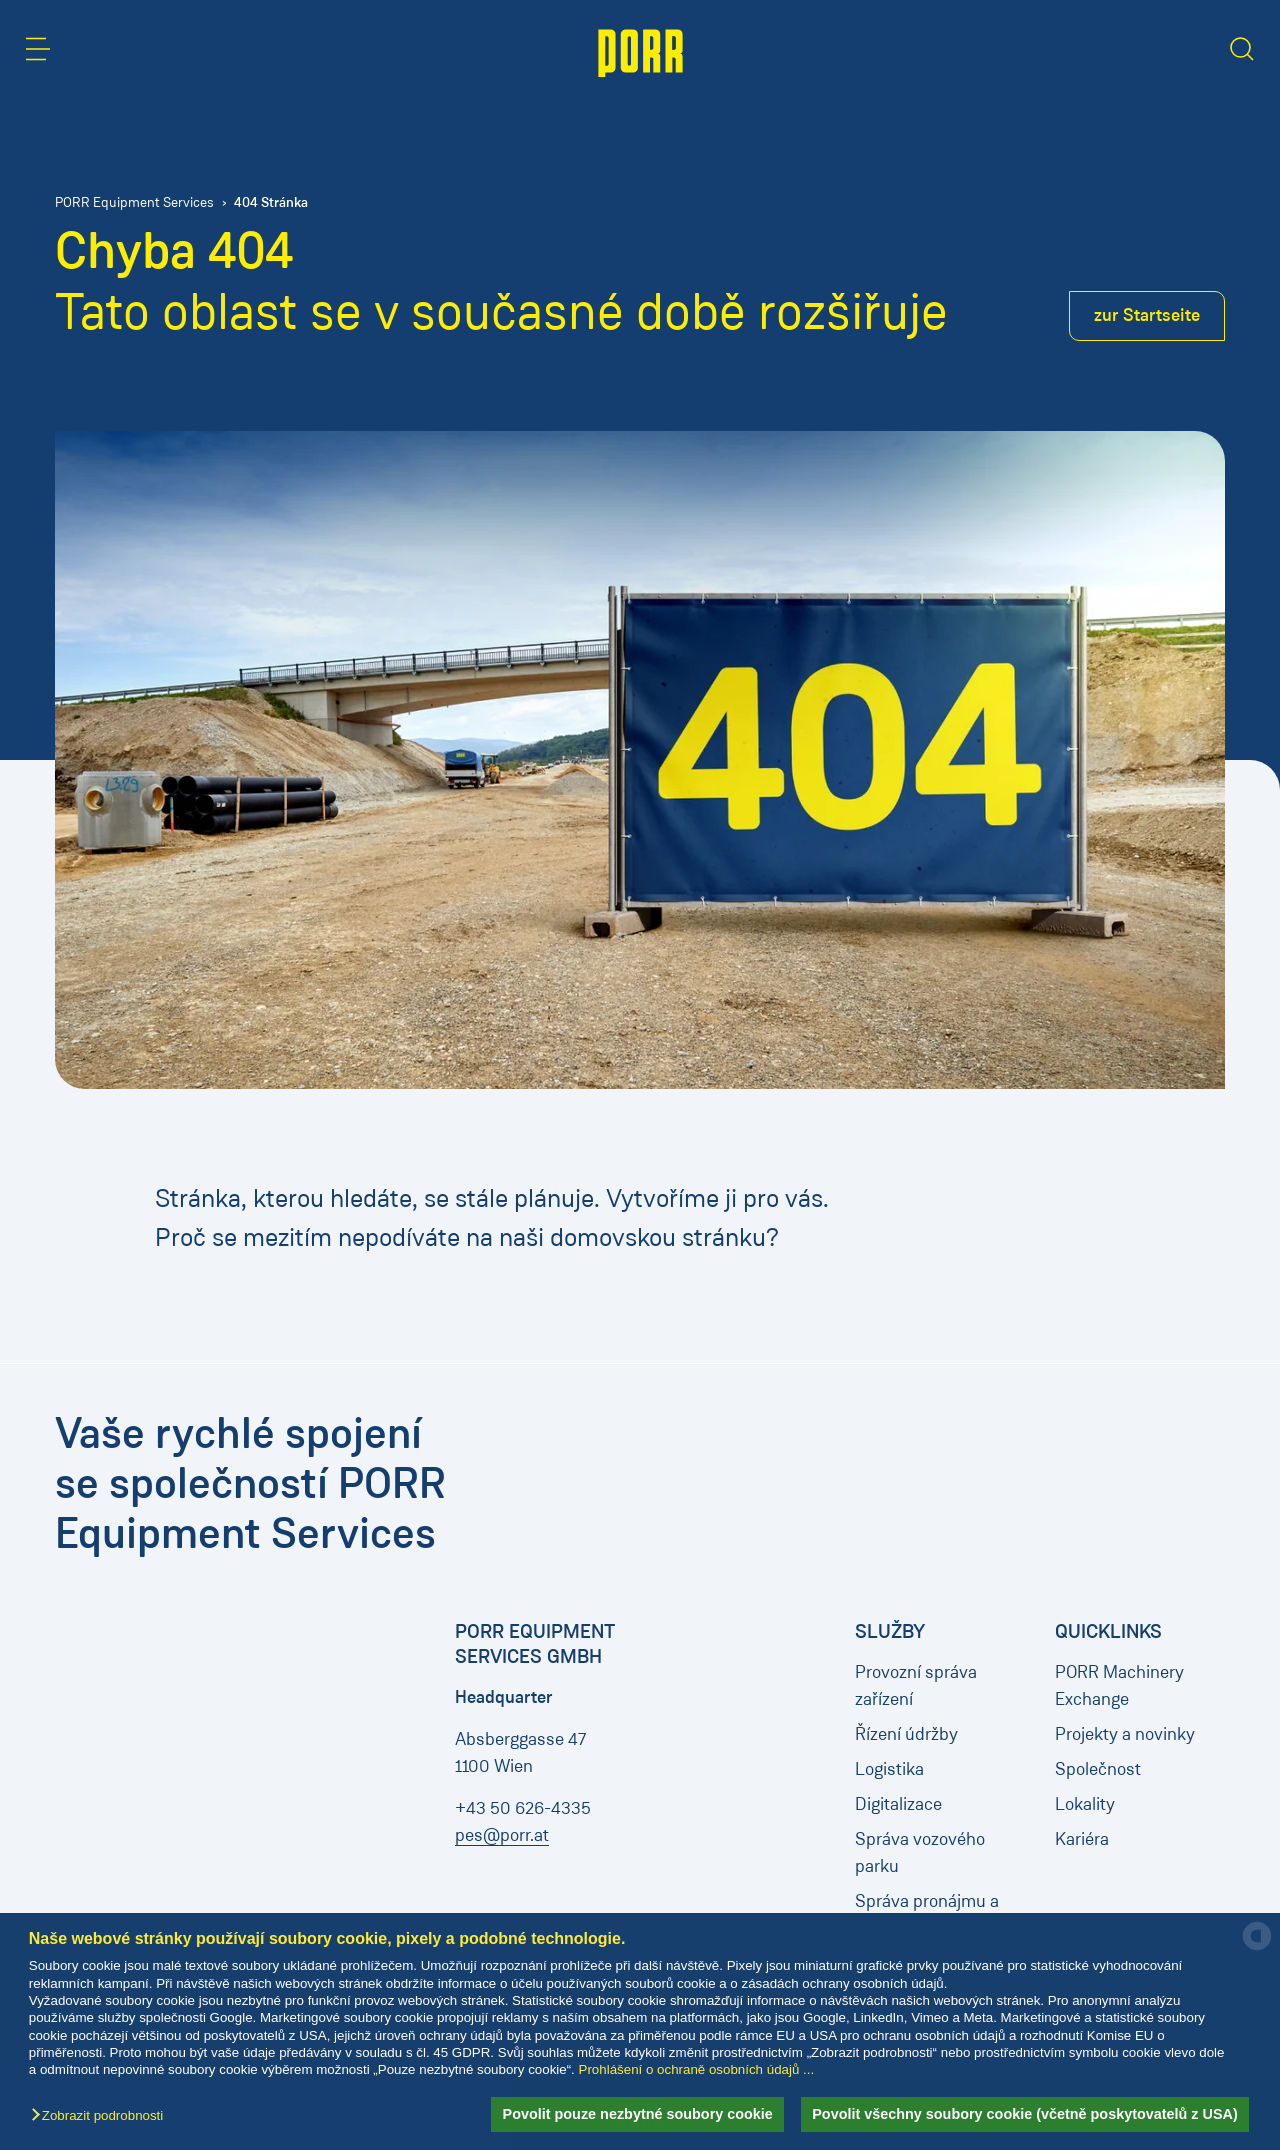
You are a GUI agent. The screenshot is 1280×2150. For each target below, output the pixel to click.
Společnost (1098, 1769)
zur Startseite (1147, 315)
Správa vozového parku (920, 1852)
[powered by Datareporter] (1257, 1948)
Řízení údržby (906, 1734)
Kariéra (1082, 1839)
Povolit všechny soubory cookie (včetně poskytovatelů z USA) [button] (1024, 2114)
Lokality (1085, 1804)
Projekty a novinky (1125, 1734)
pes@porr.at (502, 1835)
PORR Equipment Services (134, 202)
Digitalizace (898, 1804)
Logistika (889, 1769)
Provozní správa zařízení (916, 1685)
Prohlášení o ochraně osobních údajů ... (697, 2069)
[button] (102, 2116)
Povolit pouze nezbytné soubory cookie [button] (638, 2114)
